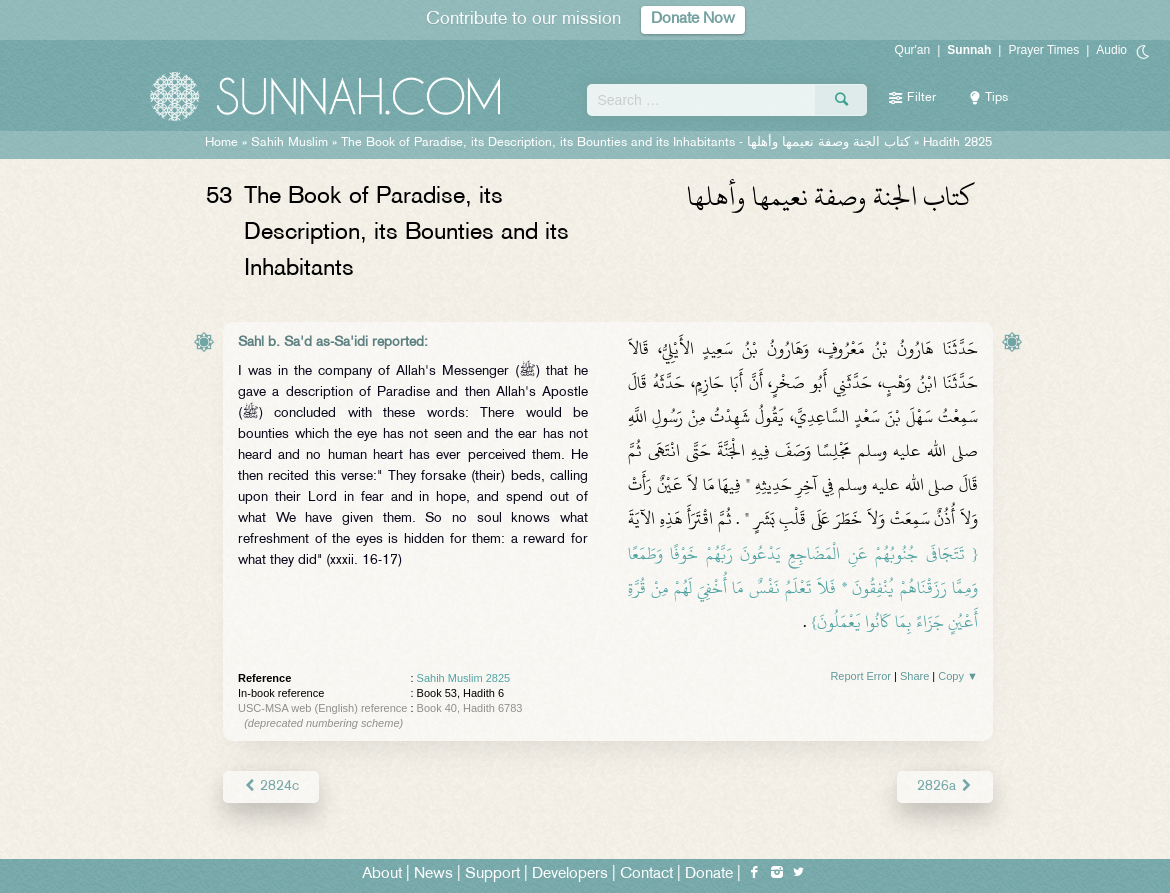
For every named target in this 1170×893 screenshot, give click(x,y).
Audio (1111, 50)
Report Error (860, 676)
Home (221, 143)
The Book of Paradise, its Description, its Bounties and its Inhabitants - (625, 143)
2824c (271, 786)
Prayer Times (1043, 50)
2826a (945, 786)
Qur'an (913, 50)
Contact (646, 874)
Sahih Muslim (289, 143)
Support (492, 874)
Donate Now (693, 19)
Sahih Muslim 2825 (464, 678)
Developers (570, 874)
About (382, 874)
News (433, 874)
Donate (709, 874)
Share (914, 676)
